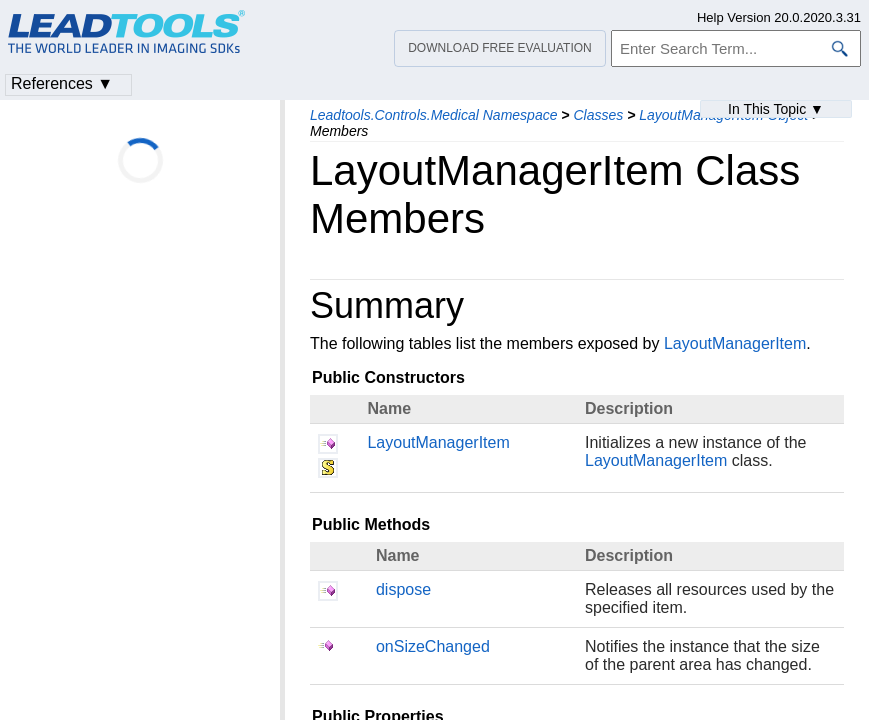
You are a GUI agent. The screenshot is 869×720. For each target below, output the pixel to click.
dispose (403, 589)
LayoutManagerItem (735, 343)
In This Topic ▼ (776, 109)
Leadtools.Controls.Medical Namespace (433, 115)
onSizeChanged (433, 646)
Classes (598, 115)
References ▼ (62, 83)
